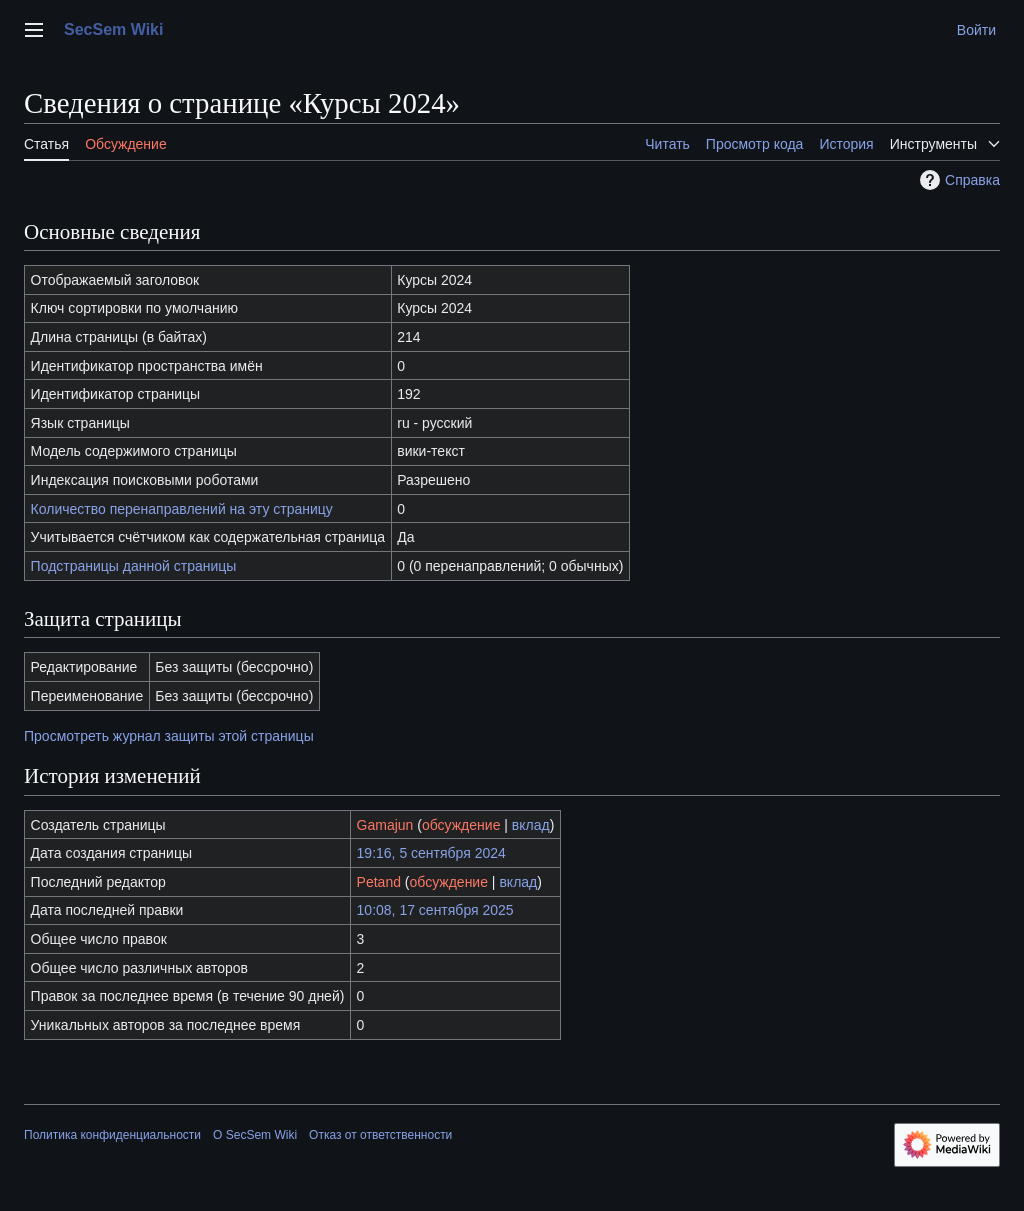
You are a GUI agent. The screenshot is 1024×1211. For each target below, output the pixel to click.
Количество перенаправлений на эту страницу (182, 509)
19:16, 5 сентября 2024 (431, 853)
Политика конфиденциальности (112, 1135)
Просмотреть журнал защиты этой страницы (169, 736)
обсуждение (461, 825)
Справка (957, 180)
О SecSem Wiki (255, 1135)
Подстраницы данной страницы (134, 566)
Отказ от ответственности (380, 1135)
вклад (531, 825)
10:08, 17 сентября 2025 (435, 910)
